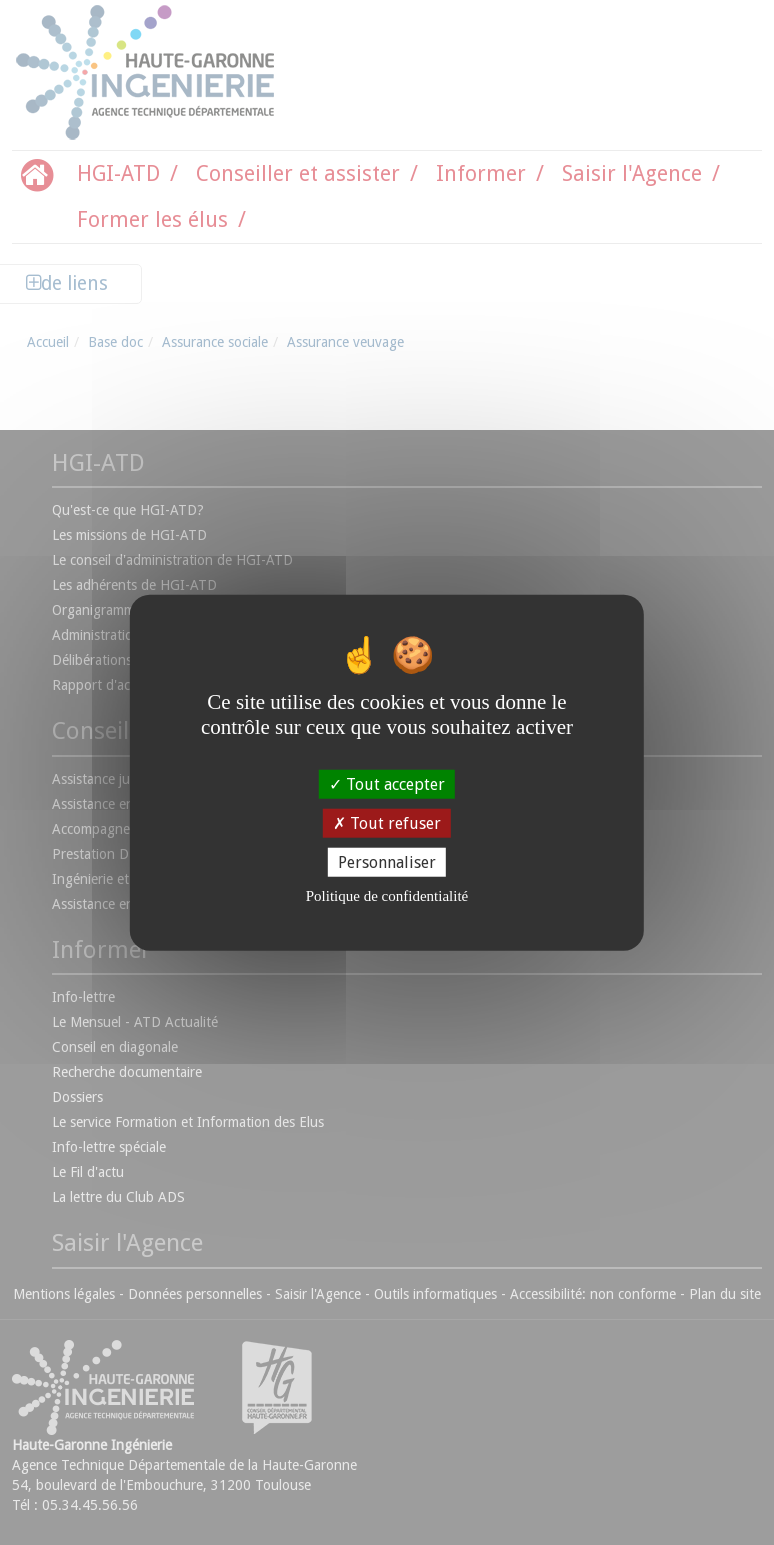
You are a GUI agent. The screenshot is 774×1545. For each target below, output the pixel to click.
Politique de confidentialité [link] (387, 896)
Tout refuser (387, 822)
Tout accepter (387, 783)
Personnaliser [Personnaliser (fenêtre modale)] (387, 862)
